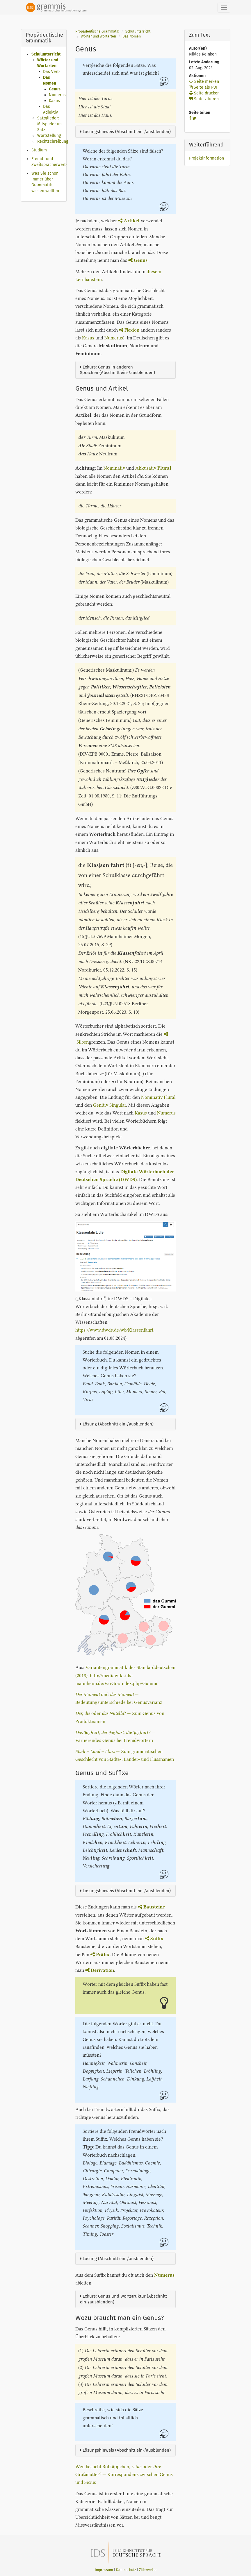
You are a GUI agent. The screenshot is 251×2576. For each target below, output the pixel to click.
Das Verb (51, 71)
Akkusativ (146, 468)
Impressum (104, 2570)
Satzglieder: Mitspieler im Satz (49, 124)
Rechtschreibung (52, 141)
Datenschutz (126, 2570)
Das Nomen (131, 36)
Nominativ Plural (158, 1097)
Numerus (57, 94)
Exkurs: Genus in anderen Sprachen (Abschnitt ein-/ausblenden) (117, 369)
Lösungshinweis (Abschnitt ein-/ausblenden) (125, 131)
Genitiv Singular (109, 1105)
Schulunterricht (45, 54)
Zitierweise (147, 2570)
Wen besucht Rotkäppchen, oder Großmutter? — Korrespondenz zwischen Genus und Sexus (124, 2474)
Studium (39, 150)
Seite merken (204, 81)
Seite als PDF (203, 87)
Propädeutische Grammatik (97, 31)
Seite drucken (204, 93)
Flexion (129, 330)
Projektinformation (206, 158)
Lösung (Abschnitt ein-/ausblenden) (117, 1424)
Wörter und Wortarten (98, 36)
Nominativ (114, 468)
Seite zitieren (204, 98)
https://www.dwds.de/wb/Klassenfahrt (114, 1330)
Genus (54, 89)
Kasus (54, 100)
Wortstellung (49, 135)
